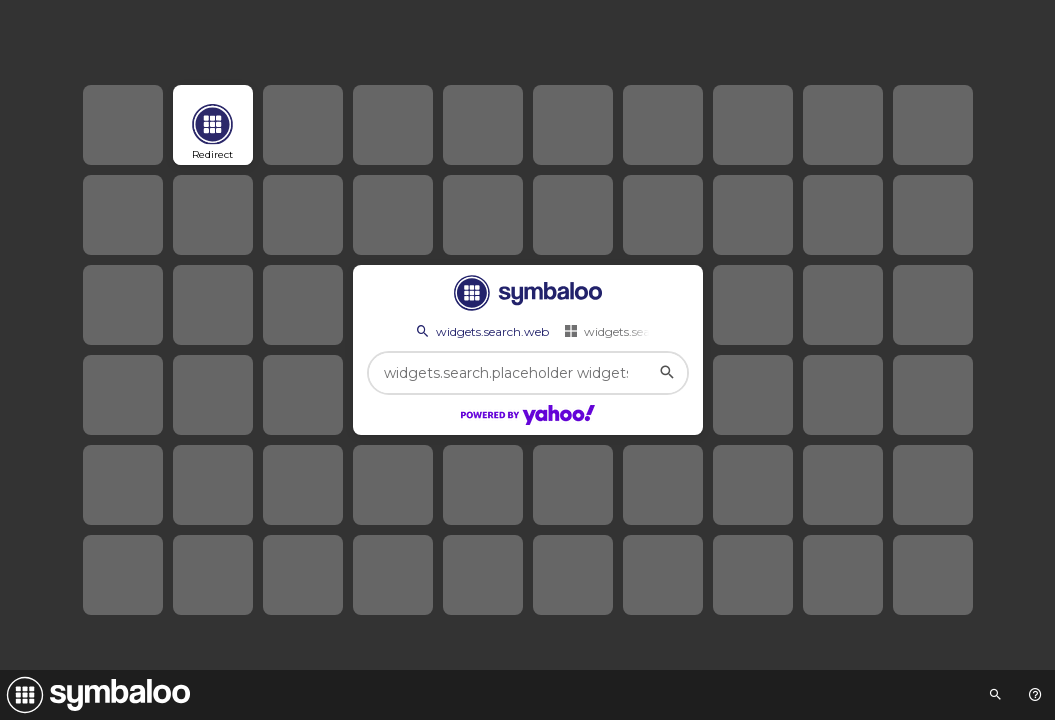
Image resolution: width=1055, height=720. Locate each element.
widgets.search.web (481, 331)
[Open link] (213, 125)
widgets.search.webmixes (645, 331)
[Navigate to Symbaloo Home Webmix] (95, 695)
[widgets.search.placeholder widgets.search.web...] (528, 373)
